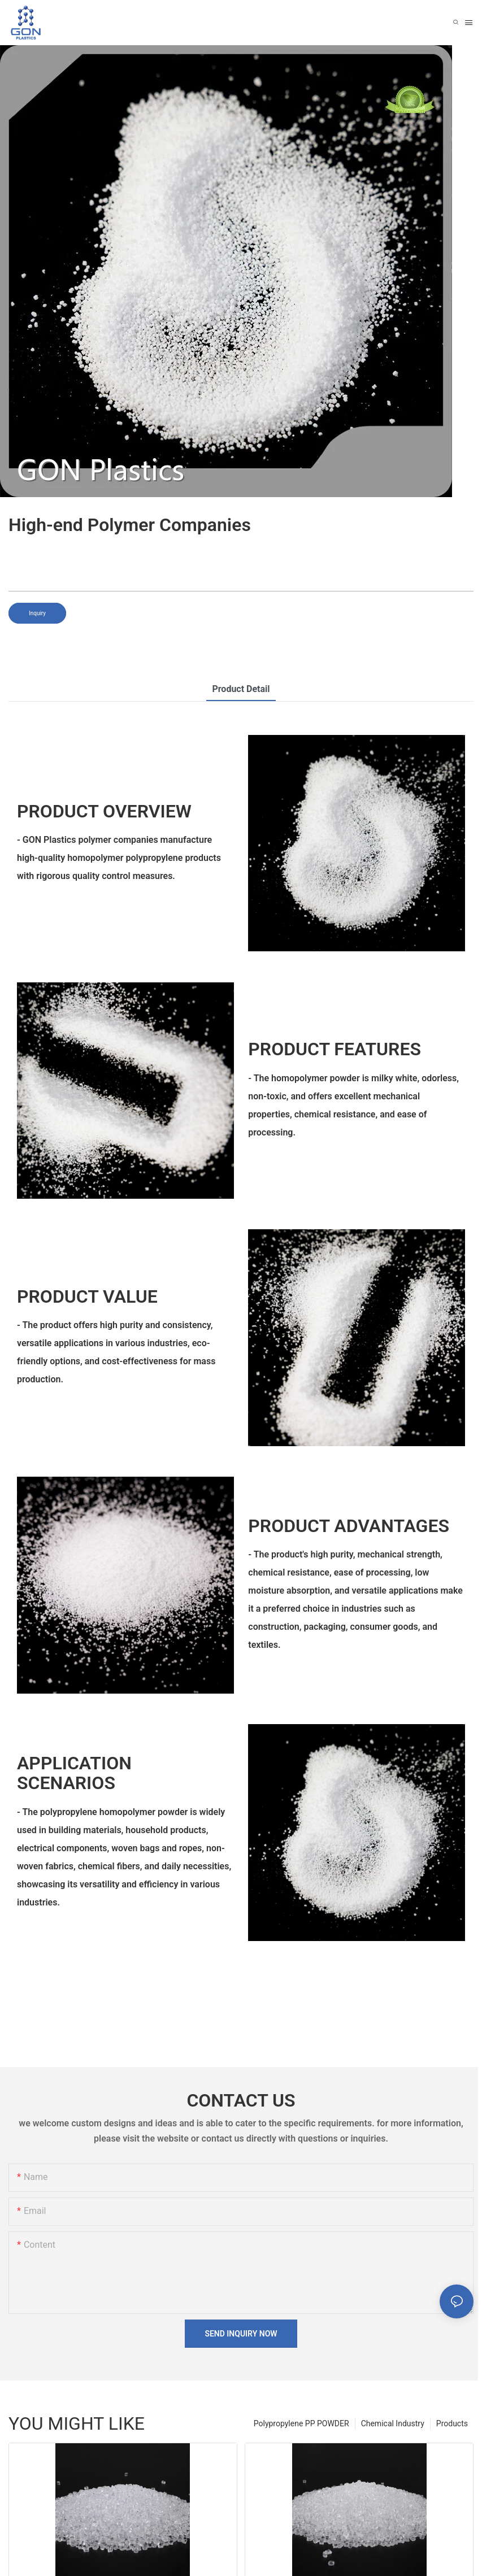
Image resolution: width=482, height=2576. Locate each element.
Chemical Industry (392, 2423)
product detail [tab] (241, 689)
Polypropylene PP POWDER (301, 2423)
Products (452, 2423)
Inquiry (37, 613)
